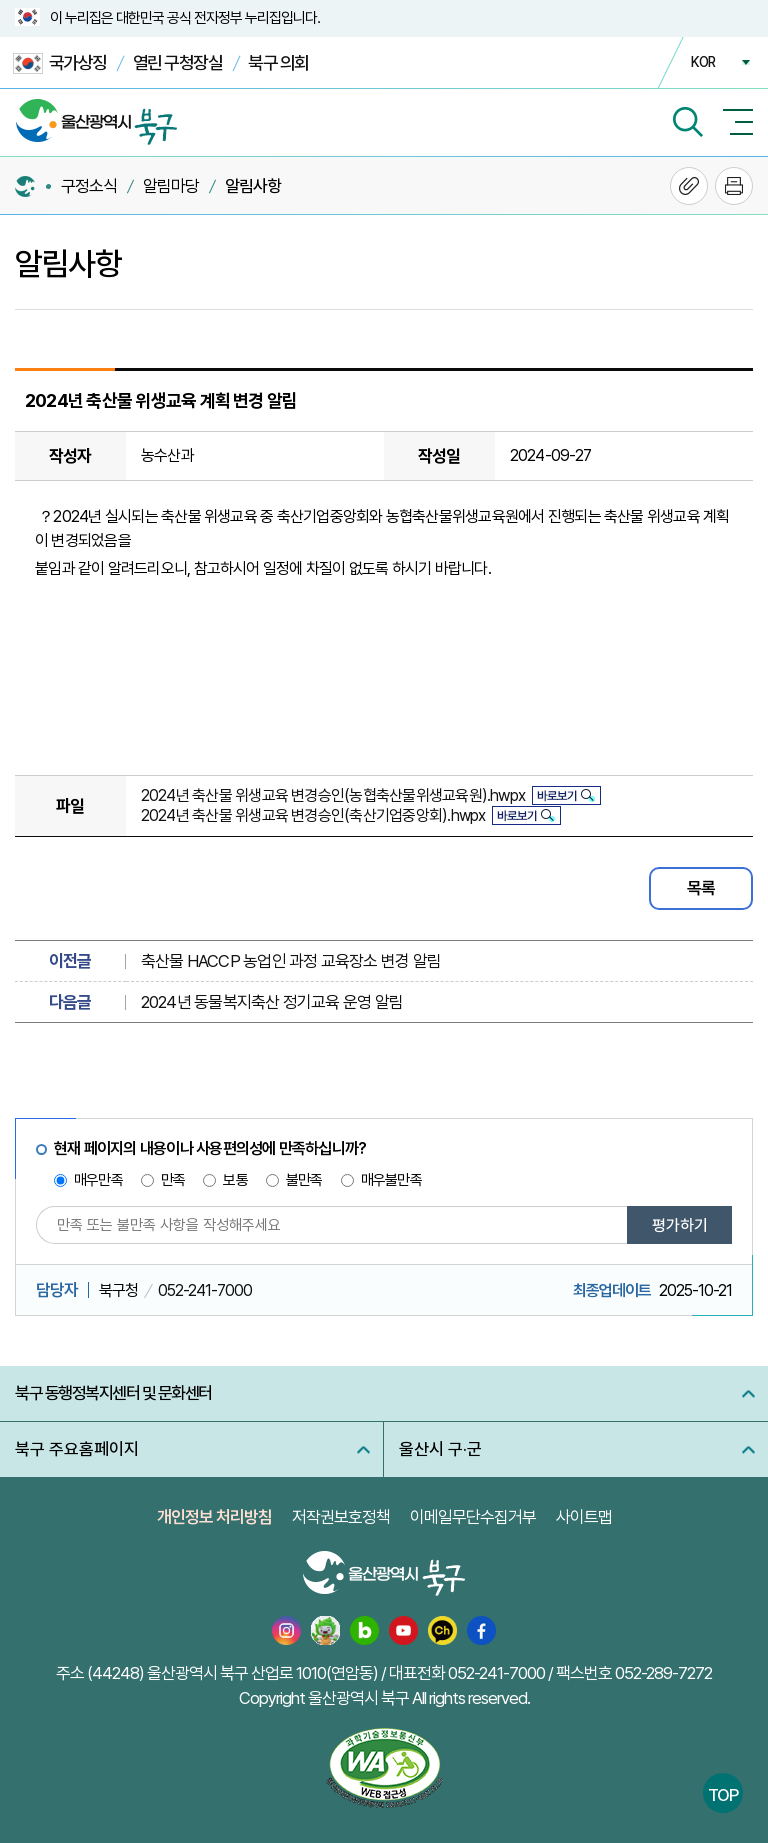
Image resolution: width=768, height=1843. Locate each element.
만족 (173, 1180)
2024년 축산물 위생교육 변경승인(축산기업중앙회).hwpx (313, 815)
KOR (703, 62)
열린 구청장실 (178, 62)
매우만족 (98, 1180)
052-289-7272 (663, 1673)
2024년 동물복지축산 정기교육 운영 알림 (272, 1002)
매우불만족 (391, 1180)
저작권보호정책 (341, 1517)
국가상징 (60, 63)
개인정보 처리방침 (214, 1517)
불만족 (304, 1180)
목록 (701, 888)
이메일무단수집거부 (473, 1517)
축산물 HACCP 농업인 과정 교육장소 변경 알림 (291, 961)
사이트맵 (584, 1517)
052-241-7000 (205, 1290)
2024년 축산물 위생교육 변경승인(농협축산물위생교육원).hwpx (333, 795)
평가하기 (680, 1225)
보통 (235, 1180)
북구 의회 (278, 62)
